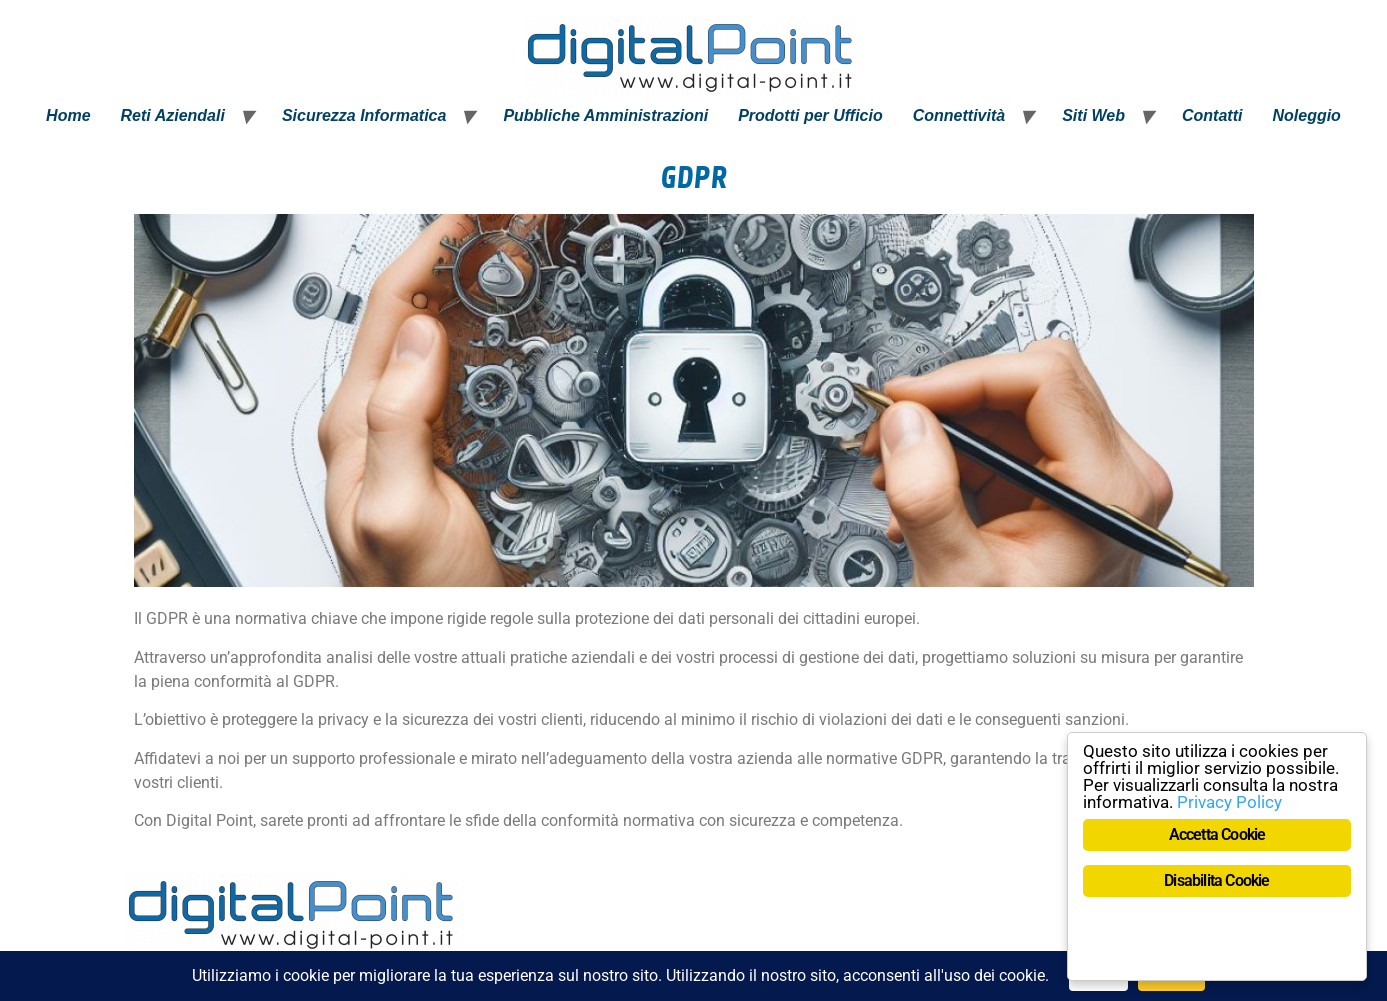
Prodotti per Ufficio (810, 115)
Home (68, 115)
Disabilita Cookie (1216, 880)
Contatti (1212, 115)
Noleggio (1306, 115)
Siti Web (1093, 115)
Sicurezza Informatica (364, 115)
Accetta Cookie (1217, 834)
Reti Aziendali (173, 115)
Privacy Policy (1229, 802)
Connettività (959, 115)
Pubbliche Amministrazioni (605, 115)
